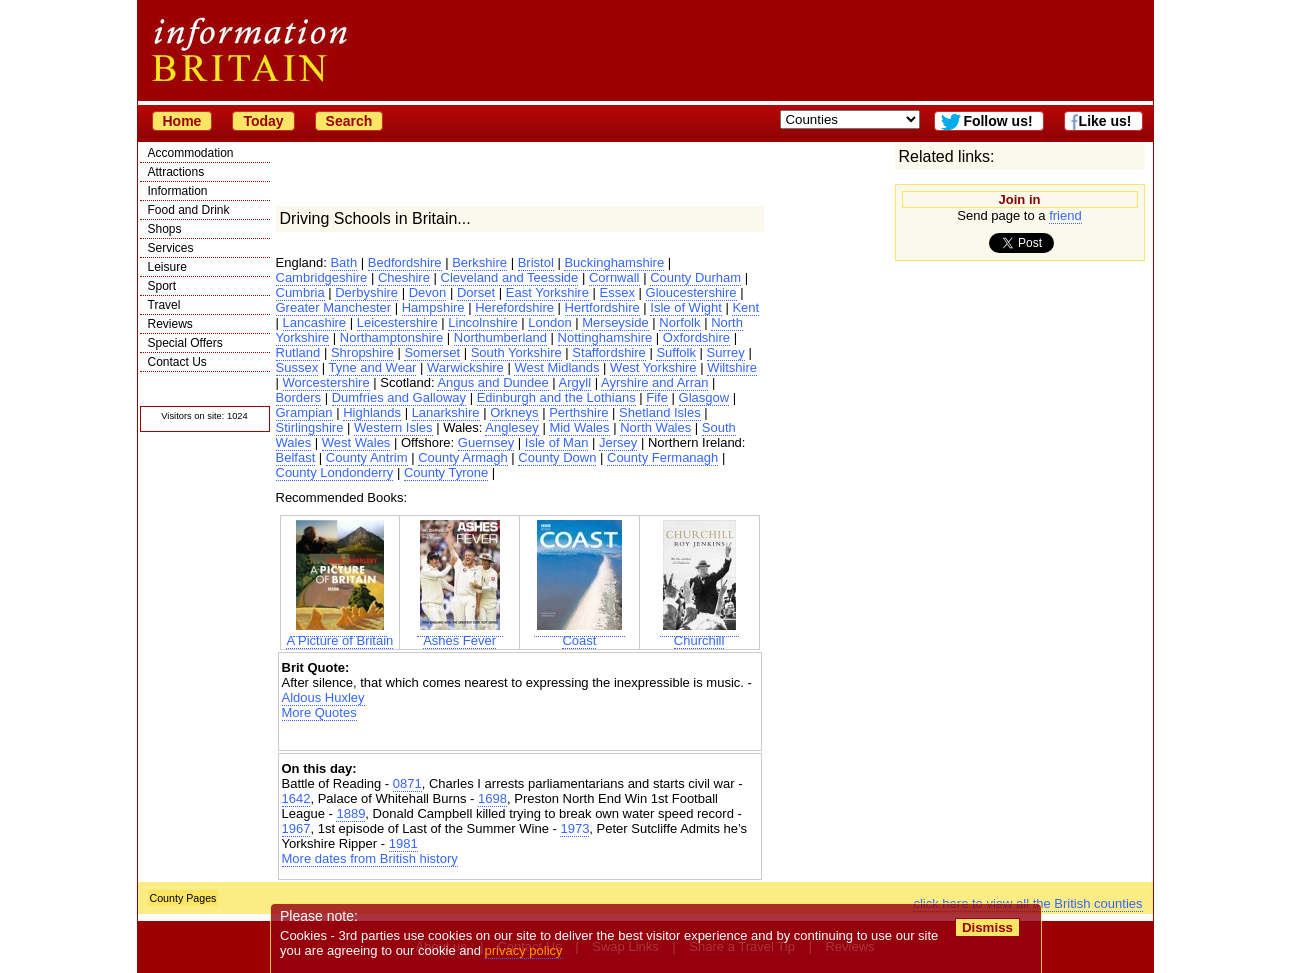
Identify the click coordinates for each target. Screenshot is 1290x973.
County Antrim (367, 457)
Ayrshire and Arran (654, 382)
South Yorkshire (516, 352)
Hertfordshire (602, 307)
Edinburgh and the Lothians (556, 397)
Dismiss (987, 927)
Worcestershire (326, 382)
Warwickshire (465, 367)
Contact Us (177, 362)
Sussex (297, 367)
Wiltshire (732, 367)
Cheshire (404, 277)
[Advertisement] (520, 737)
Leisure (167, 267)
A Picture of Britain (339, 634)
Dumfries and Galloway (399, 397)
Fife (657, 397)
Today (263, 121)
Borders (299, 397)
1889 (350, 813)
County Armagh (463, 457)
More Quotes (319, 712)
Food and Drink (189, 210)
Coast (579, 634)
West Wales (356, 442)
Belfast (296, 457)
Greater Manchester (334, 307)
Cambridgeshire (322, 277)
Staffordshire (608, 352)
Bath (343, 262)
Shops (165, 229)
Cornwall (614, 277)
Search (349, 121)
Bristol (536, 262)
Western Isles (393, 427)
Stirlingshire (310, 427)
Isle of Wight (686, 307)
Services (171, 248)
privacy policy (524, 950)
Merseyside (615, 322)
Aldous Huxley (323, 697)
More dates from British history (370, 858)
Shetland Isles (660, 412)
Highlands (372, 412)
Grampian (304, 412)
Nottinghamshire (605, 337)
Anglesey (511, 427)
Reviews (170, 324)
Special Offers (185, 343)
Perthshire (578, 412)
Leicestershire (397, 322)
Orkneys (514, 412)
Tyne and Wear (373, 367)
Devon (428, 292)
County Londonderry (335, 472)
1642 (296, 798)
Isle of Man (557, 442)
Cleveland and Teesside (510, 277)
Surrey (726, 352)
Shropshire (362, 352)
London (549, 322)
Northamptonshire (391, 337)
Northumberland (500, 337)
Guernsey (486, 442)
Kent (745, 307)
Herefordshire (514, 307)
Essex (617, 292)
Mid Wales (579, 427)
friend (1065, 215)
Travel (164, 305)
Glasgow (704, 397)
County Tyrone (446, 472)
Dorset (476, 292)
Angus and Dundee (492, 382)
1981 (403, 843)
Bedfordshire (405, 262)
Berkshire (479, 262)
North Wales (655, 427)
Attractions (176, 172)
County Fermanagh (662, 457)
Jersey (618, 442)
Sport (162, 286)
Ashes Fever (460, 634)
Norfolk (679, 322)
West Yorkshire (653, 367)
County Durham (695, 277)
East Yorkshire (547, 292)
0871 (407, 783)
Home (182, 121)
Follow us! (997, 121)
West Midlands (556, 367)
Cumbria (300, 292)
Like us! (1105, 121)
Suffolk (676, 352)
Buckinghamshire (614, 262)
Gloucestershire (691, 292)
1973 (574, 828)
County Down (557, 457)
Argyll (575, 382)
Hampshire (433, 307)
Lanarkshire (446, 412)
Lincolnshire (482, 322)
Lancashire (315, 322)
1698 (492, 798)
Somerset (432, 352)
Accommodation (191, 153)
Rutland (298, 352)
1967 (296, 828)
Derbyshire (366, 292)
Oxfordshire (696, 337)
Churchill (699, 634)
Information (178, 191)
